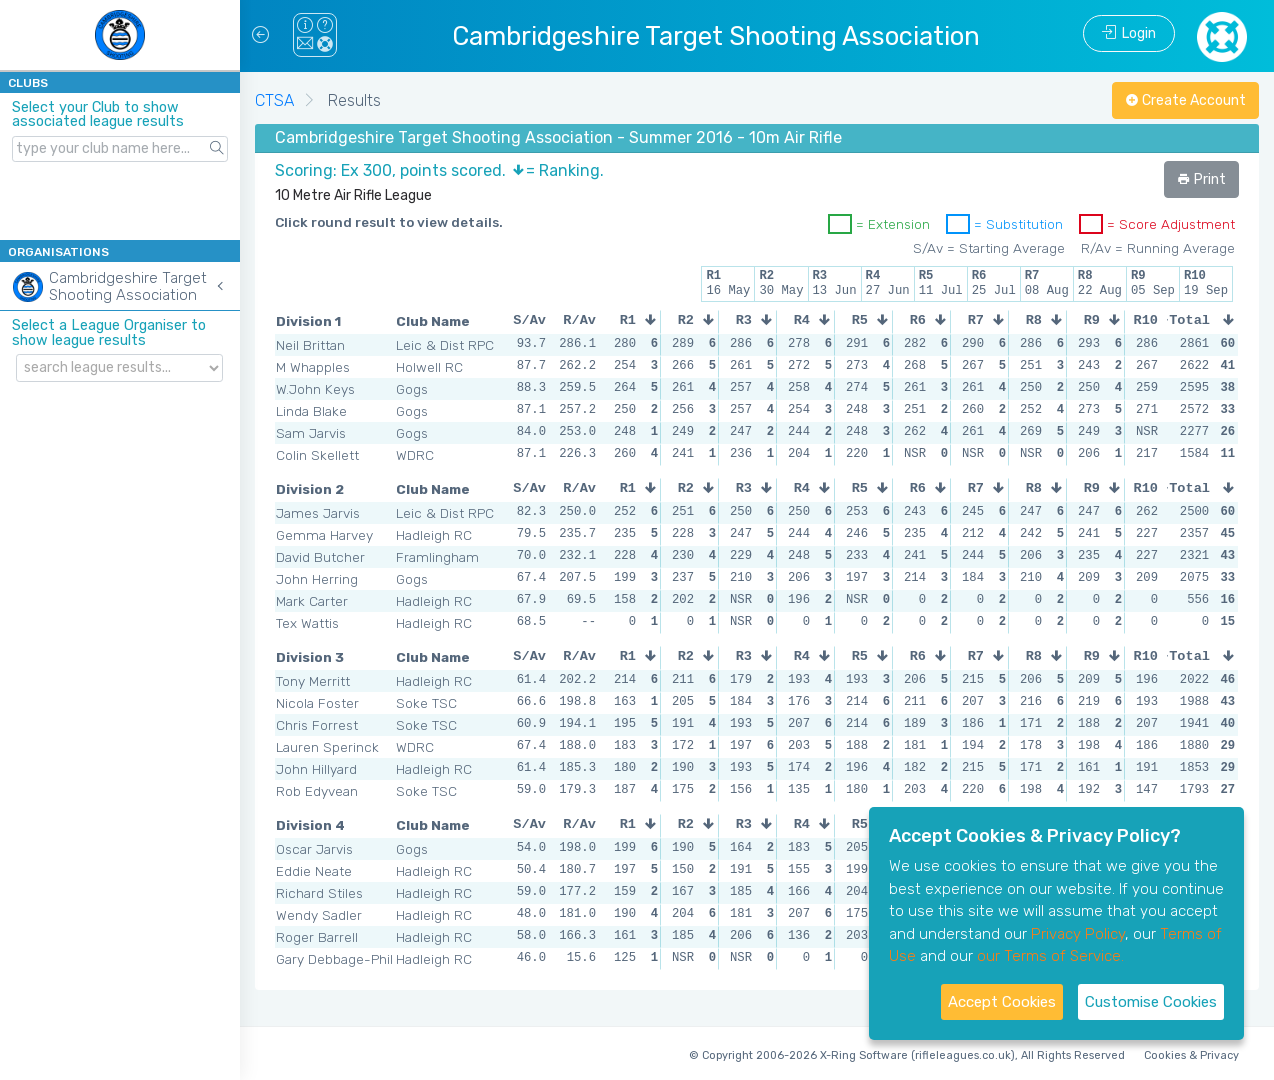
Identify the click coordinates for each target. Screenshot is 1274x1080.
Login (1129, 33)
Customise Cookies (1151, 1002)
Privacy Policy (1078, 934)
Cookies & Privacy (1191, 1055)
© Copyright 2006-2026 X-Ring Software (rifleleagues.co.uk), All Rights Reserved (907, 1055)
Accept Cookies (1002, 1002)
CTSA (274, 100)
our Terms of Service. (1050, 956)
